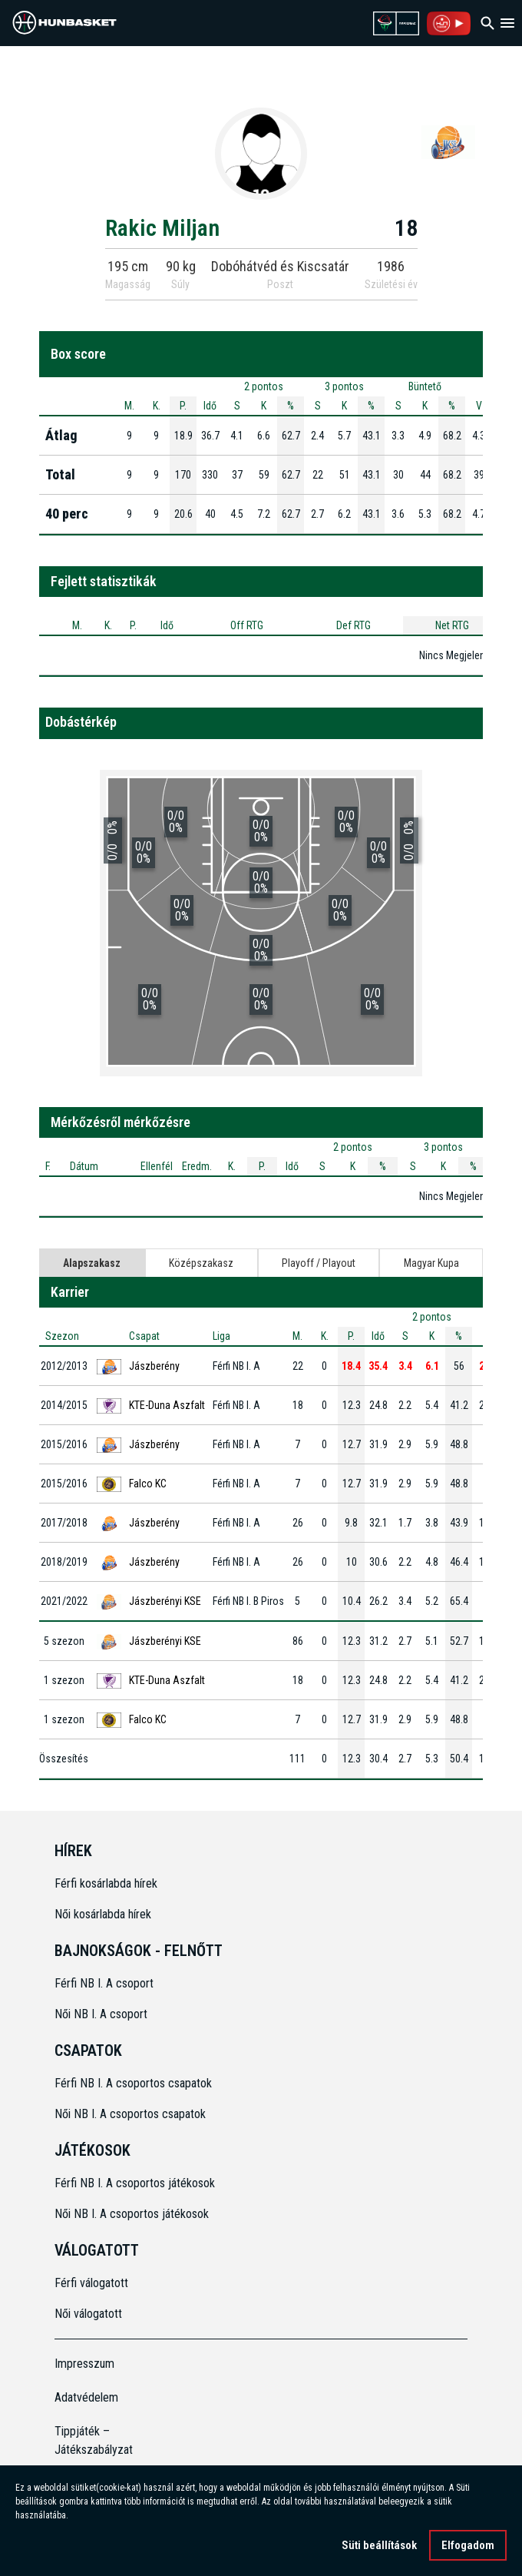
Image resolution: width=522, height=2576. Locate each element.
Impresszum (84, 2363)
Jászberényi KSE (165, 1601)
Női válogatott (88, 2313)
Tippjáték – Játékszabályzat (94, 2440)
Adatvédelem (86, 2397)
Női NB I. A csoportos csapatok (132, 2114)
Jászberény (154, 1366)
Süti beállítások (379, 2548)
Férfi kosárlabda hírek (106, 1883)
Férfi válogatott (91, 2283)
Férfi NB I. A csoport (104, 1983)
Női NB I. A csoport (101, 2014)
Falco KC (148, 1483)
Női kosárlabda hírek (103, 1914)
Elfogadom (467, 2548)
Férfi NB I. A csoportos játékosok (135, 2183)
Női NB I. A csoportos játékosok (132, 2213)
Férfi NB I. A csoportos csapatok (135, 2083)
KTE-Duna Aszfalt (167, 1405)
